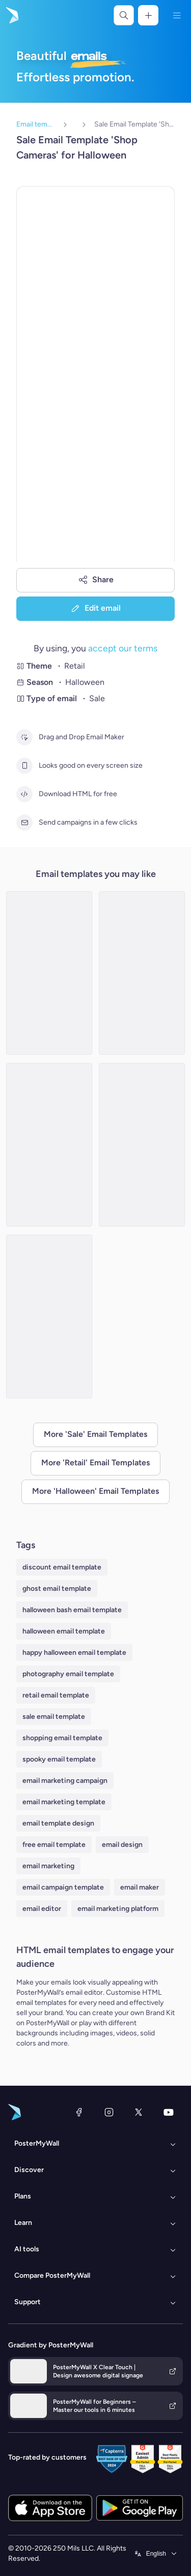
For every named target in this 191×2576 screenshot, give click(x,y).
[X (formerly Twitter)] (138, 2112)
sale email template (53, 1716)
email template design (58, 1823)
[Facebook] (79, 2112)
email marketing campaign (64, 1780)
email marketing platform (117, 1908)
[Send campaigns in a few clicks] (24, 822)
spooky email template (59, 1759)
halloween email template (63, 1631)
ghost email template (56, 1588)
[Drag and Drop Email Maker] (24, 737)
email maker (139, 1887)
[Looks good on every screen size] (24, 766)
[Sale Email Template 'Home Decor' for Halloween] (49, 1316)
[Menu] (176, 15)
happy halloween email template (74, 1652)
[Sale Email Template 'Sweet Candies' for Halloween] (49, 973)
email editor (41, 1908)
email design (122, 1844)
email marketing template (63, 1802)
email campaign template (63, 1887)
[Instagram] (109, 2112)
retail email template (55, 1695)
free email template (54, 1844)
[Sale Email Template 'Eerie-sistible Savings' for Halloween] (142, 973)
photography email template (68, 1674)
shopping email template (62, 1738)
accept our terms (122, 648)
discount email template (61, 1567)
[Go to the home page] (11, 15)
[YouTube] (168, 2112)
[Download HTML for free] (24, 794)
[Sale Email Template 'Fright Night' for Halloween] (49, 1145)
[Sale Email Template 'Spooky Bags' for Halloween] (142, 1145)
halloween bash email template (72, 1610)
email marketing (48, 1866)
